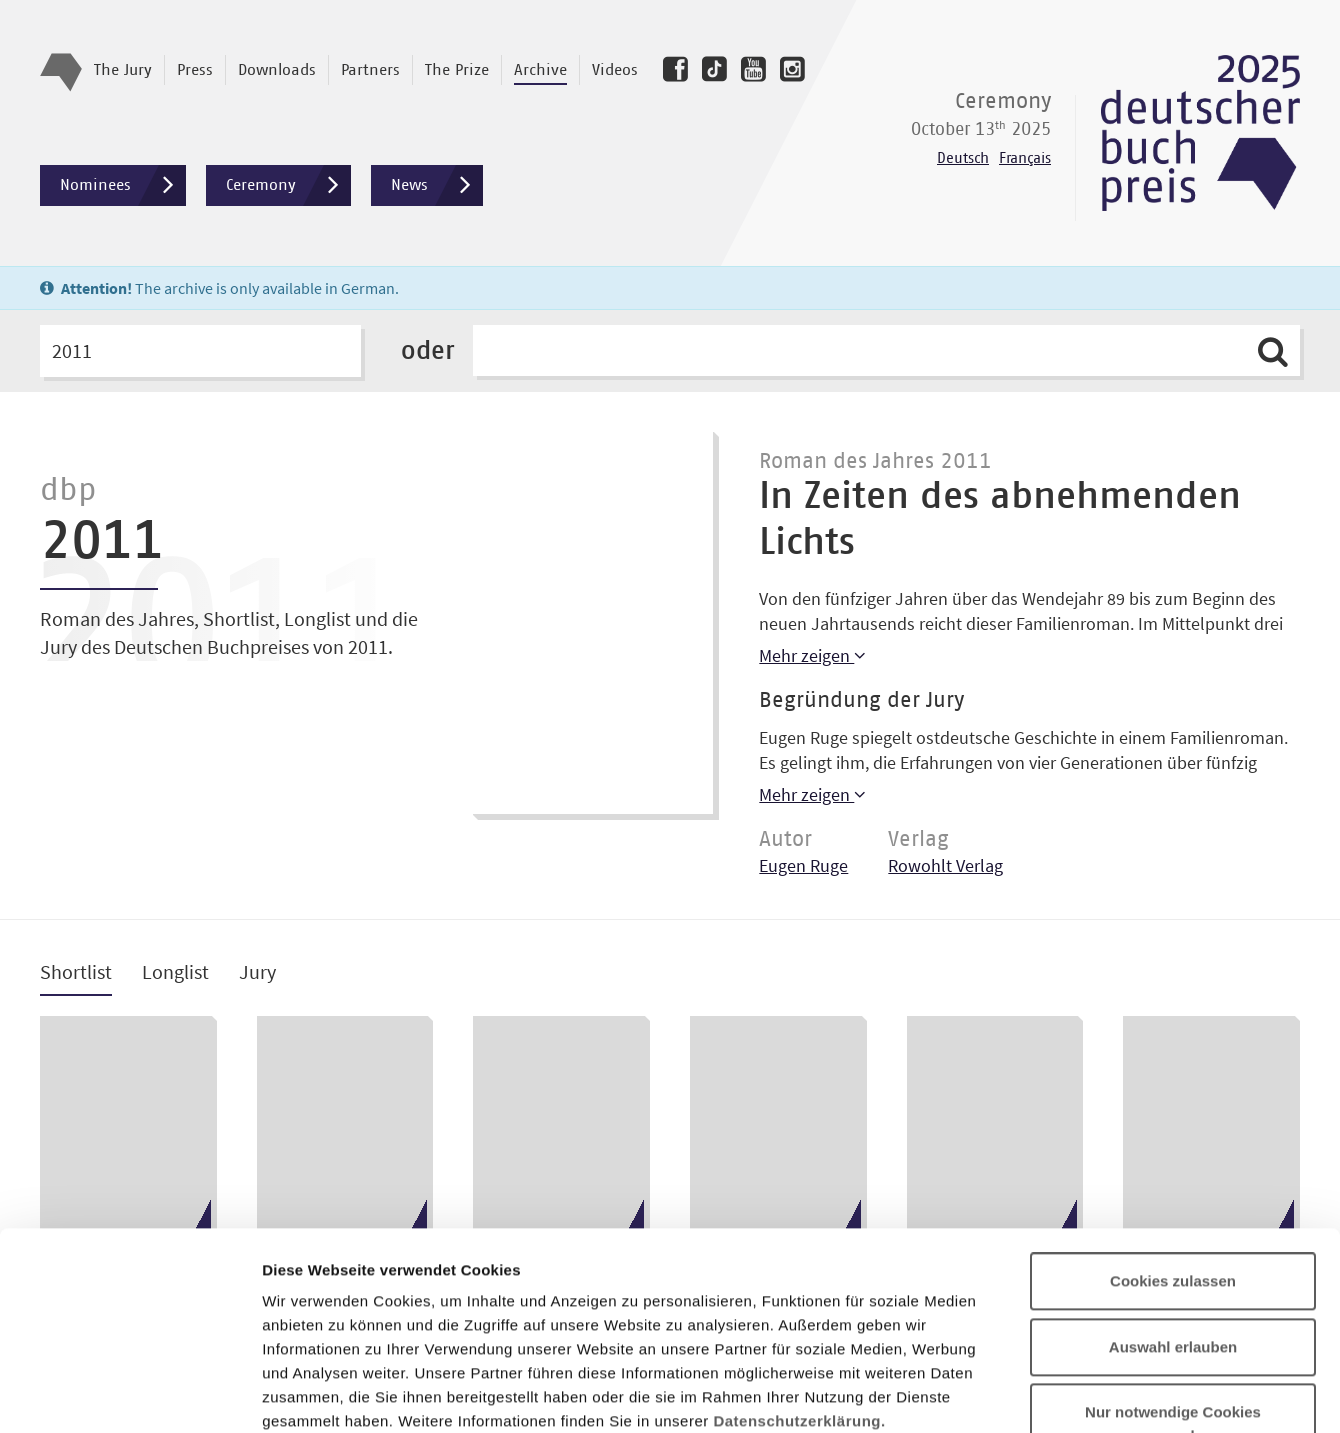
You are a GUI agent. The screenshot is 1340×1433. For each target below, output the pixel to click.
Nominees (123, 185)
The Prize (457, 70)
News (437, 185)
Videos (615, 70)
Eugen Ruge (803, 865)
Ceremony (288, 185)
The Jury (123, 70)
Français (1025, 158)
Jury (257, 972)
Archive (540, 70)
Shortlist (76, 972)
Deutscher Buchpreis (1200, 133)
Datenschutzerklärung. (799, 1241)
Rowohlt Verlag (945, 865)
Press (195, 70)
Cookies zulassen (1173, 1101)
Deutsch (963, 158)
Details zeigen (1063, 1393)
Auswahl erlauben (1173, 1167)
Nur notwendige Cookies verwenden (1173, 1244)
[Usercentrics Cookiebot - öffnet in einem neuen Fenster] (129, 1394)
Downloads (277, 70)
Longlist (175, 972)
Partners (370, 70)
